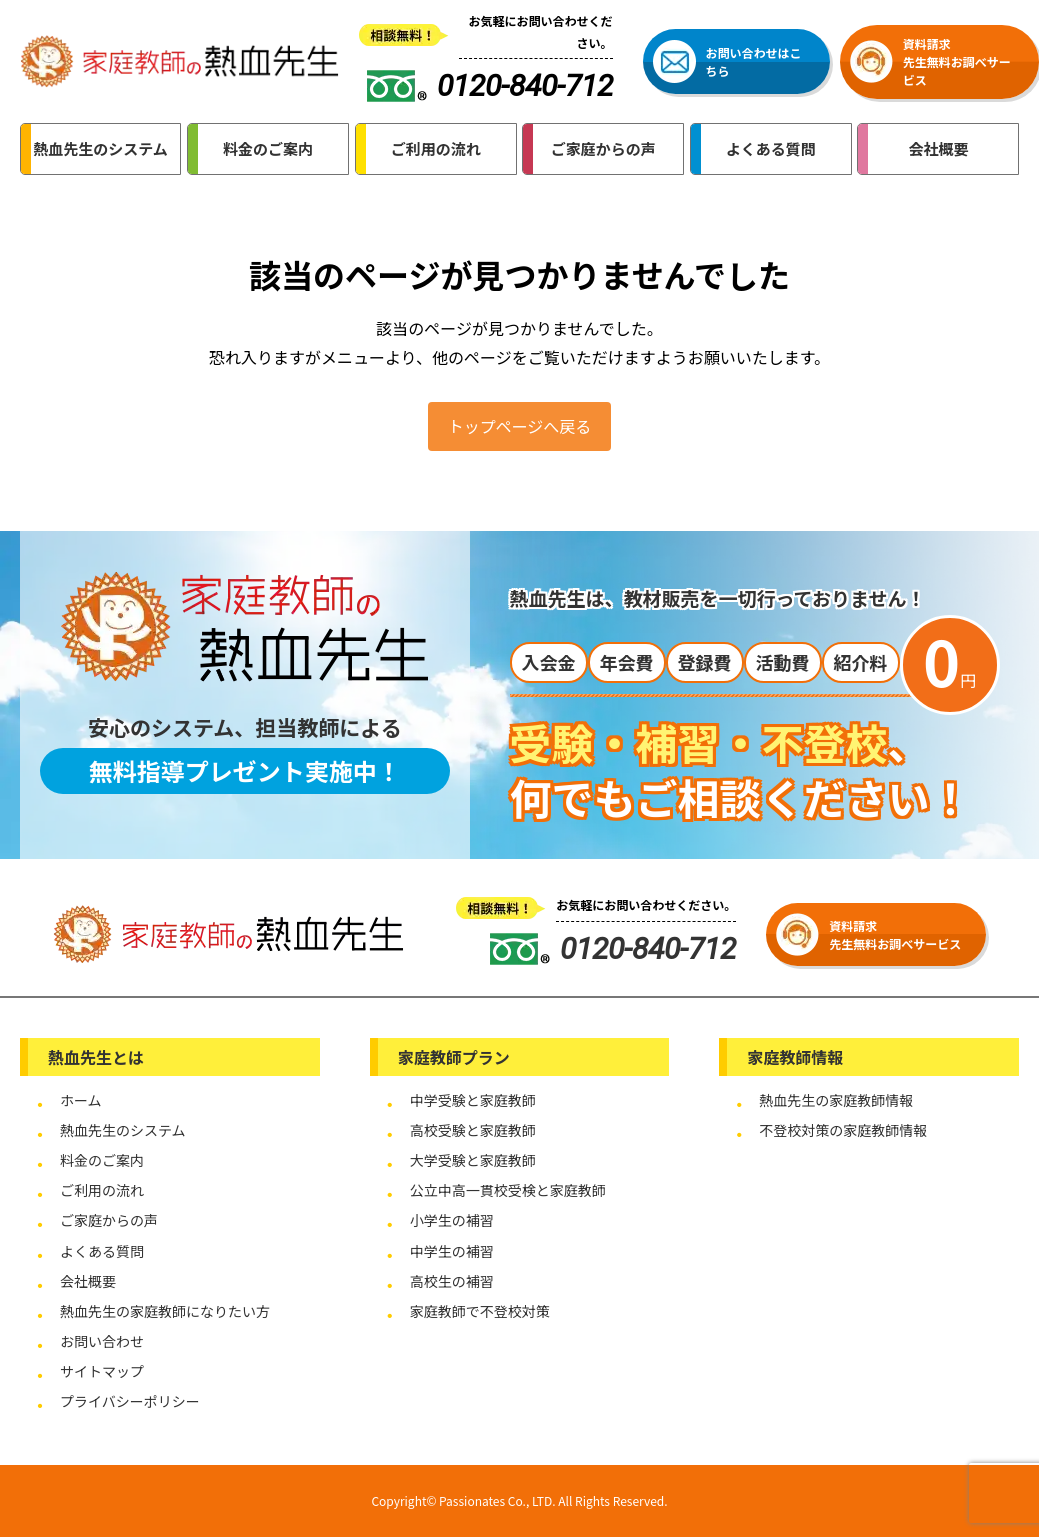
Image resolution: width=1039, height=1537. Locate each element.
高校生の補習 (452, 1281)
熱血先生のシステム (123, 1130)
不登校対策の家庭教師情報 (843, 1130)
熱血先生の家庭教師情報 (836, 1100)
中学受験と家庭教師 (473, 1100)
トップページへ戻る (520, 426)
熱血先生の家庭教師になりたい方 (165, 1311)
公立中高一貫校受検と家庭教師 (508, 1190)
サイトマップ (102, 1371)
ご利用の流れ (102, 1190)
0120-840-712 (613, 948)
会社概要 (88, 1281)
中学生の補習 (452, 1251)
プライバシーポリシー (130, 1401)
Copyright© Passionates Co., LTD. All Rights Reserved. (519, 1500)
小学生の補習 (452, 1220)
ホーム (81, 1100)
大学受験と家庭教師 (473, 1160)
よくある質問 (102, 1251)
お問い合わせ (102, 1341)
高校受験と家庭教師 (473, 1130)
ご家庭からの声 (109, 1220)
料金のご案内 (102, 1160)
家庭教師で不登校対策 (480, 1311)
